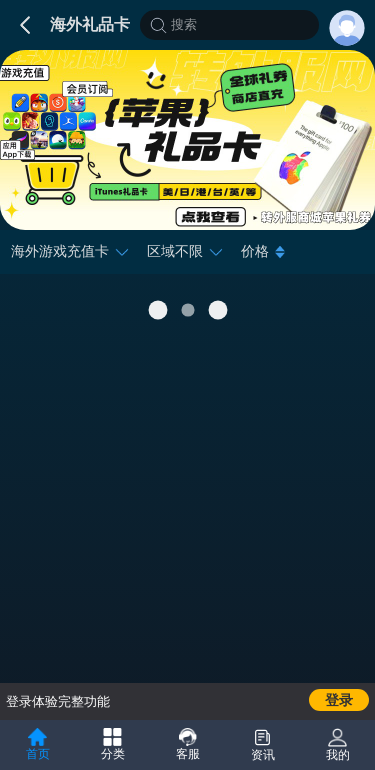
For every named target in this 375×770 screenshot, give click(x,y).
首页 (38, 744)
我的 (338, 745)
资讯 (263, 745)
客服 (188, 744)
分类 (113, 744)
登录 (339, 700)
